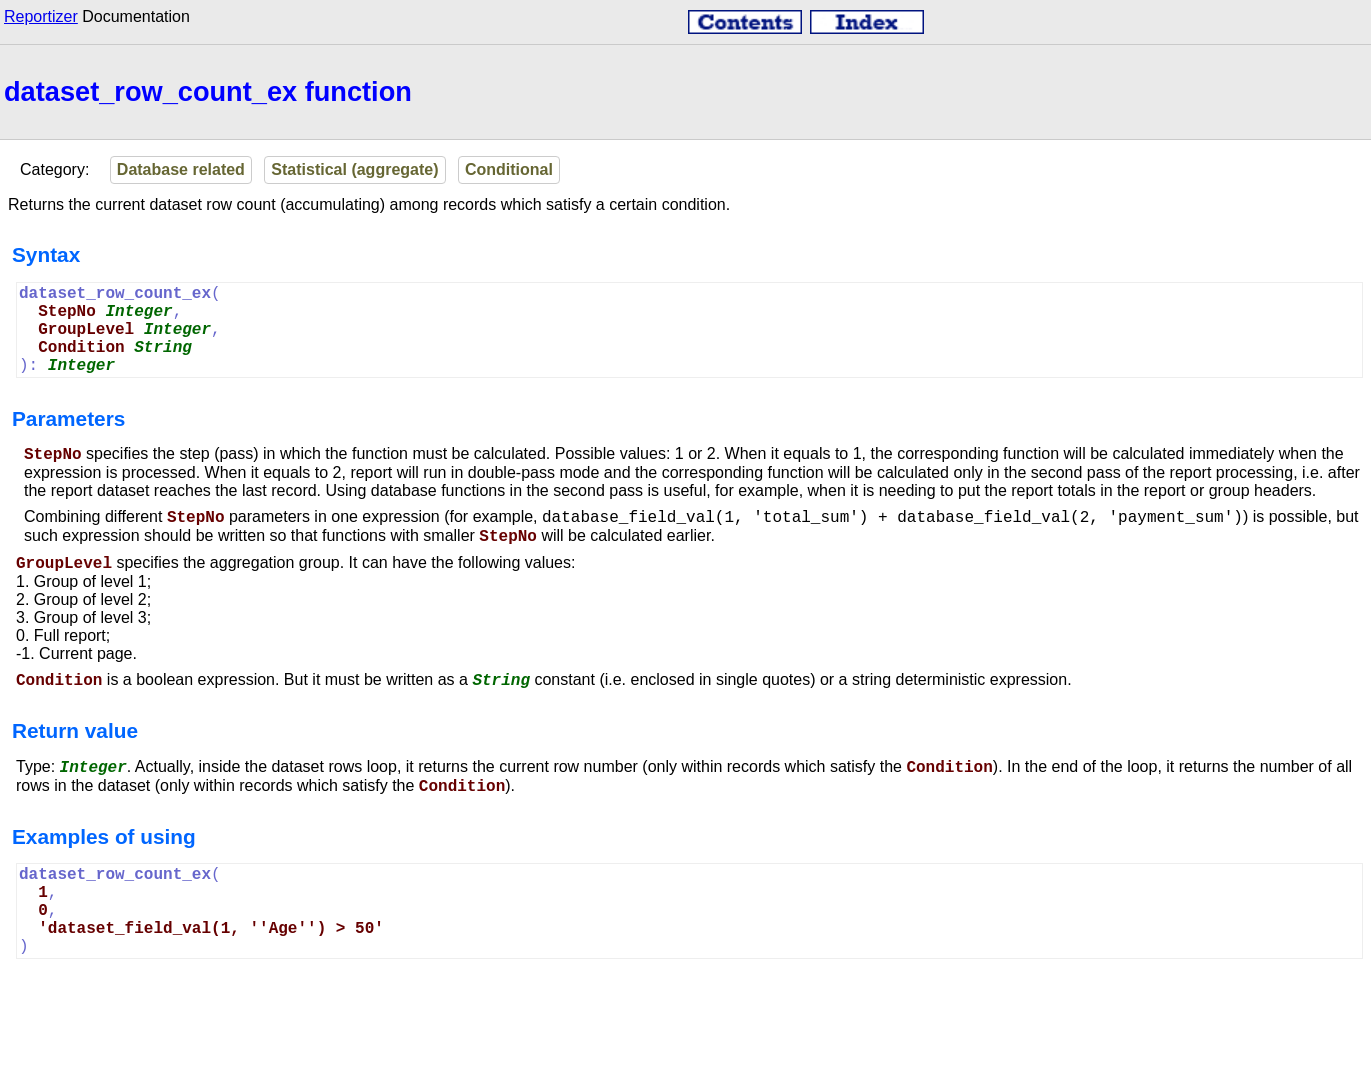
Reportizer (41, 16)
